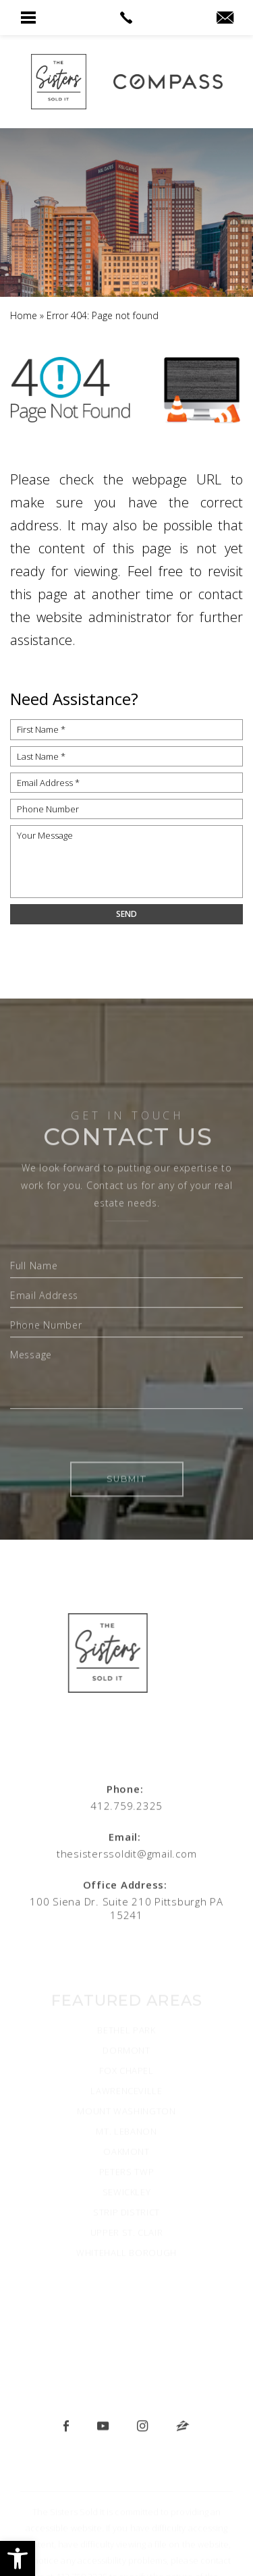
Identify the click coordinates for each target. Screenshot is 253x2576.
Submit (126, 1528)
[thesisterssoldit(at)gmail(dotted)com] (225, 18)
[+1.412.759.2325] (126, 1802)
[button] (17, 2558)
